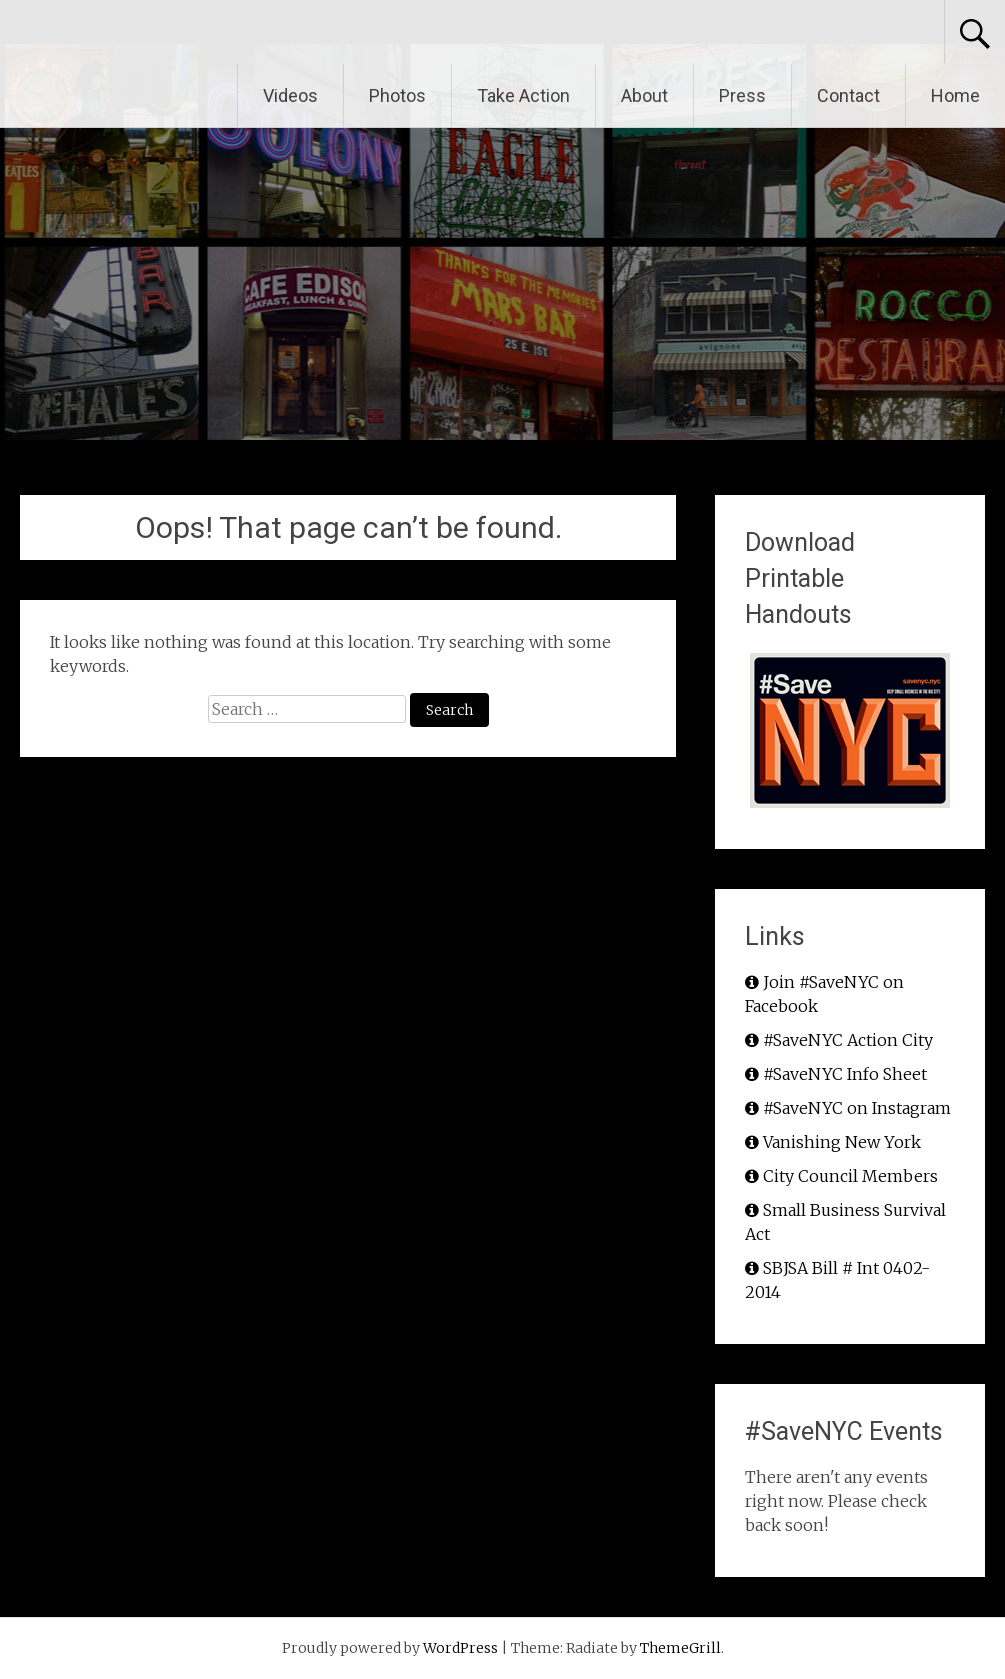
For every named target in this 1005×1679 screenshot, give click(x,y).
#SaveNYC (109, 32)
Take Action (523, 95)
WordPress (460, 1648)
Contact (848, 95)
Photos (397, 95)
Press (742, 95)
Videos (290, 95)
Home (955, 95)
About (644, 95)
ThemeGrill (680, 1648)
